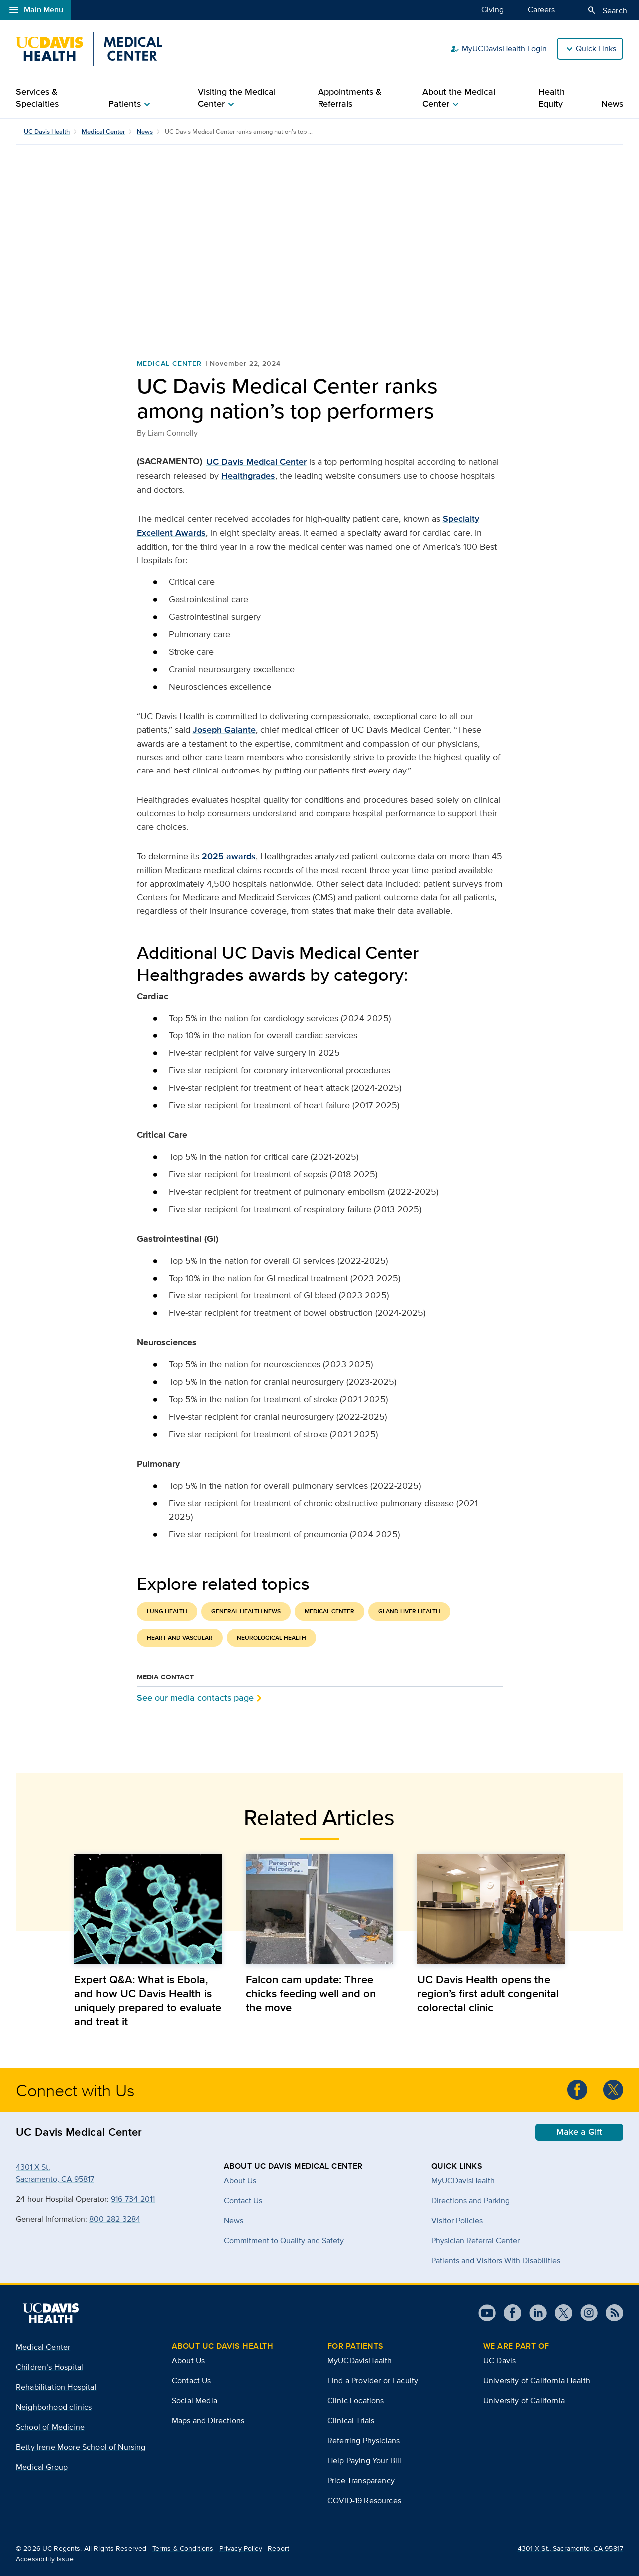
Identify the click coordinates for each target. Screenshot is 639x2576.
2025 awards (229, 856)
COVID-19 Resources (364, 2500)
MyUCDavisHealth (463, 2180)
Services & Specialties (37, 97)
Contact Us (191, 2380)
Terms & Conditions (183, 2548)
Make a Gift (579, 2131)
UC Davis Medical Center (256, 461)
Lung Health (167, 1611)
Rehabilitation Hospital (56, 2387)
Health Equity (551, 97)
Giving (492, 9)
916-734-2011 (133, 2199)
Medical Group (42, 2467)
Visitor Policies (457, 2220)
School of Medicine (50, 2427)
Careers (541, 9)
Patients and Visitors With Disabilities (495, 2260)
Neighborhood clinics (54, 2407)
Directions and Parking (470, 2200)
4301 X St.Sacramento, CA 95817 (55, 2173)
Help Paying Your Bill (364, 2460)
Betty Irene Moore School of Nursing (81, 2447)
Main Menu (35, 10)
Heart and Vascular (180, 1637)
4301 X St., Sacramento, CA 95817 (570, 2548)
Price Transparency (361, 2480)
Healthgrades (248, 475)
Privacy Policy (240, 2548)
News (612, 103)
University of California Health (536, 2380)
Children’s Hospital (49, 2367)
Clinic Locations (355, 2400)
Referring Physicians (363, 2440)
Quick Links (596, 48)
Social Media (194, 2400)
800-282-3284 (114, 2219)
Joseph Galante (224, 729)
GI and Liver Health (409, 1611)
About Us (188, 2360)
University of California (524, 2400)
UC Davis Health (47, 131)
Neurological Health (271, 1637)
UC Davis (499, 2360)
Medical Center (103, 131)
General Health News (246, 1611)
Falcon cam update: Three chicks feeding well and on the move (311, 1993)
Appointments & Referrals (350, 97)
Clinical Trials (350, 2420)
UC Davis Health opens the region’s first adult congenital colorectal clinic (488, 1993)
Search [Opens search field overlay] (607, 10)
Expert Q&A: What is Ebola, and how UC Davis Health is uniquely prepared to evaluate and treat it (147, 2000)
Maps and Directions (208, 2420)
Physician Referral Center (475, 2240)
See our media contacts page (195, 1697)
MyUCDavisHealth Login (498, 49)
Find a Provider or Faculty (372, 2380)
